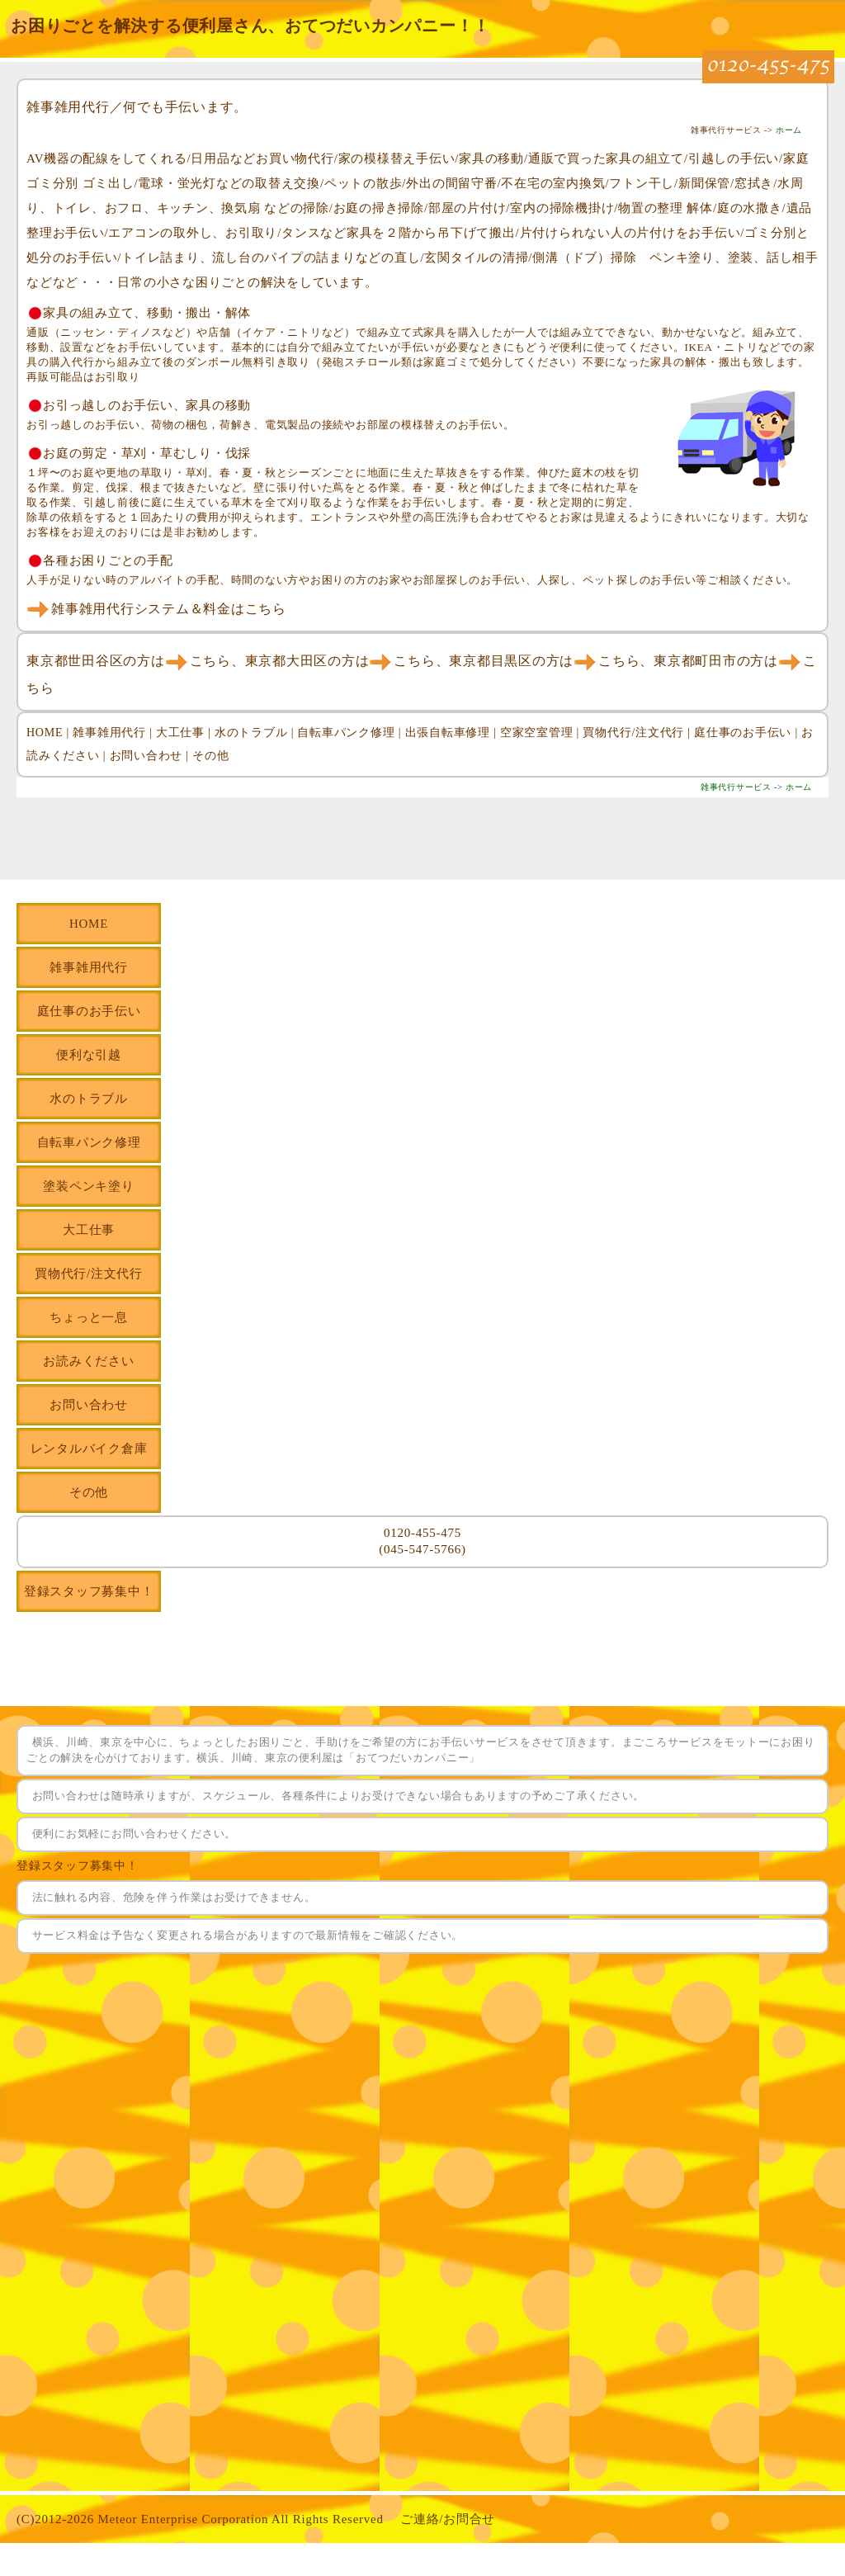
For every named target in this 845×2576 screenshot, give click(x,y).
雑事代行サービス (736, 787)
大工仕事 (180, 732)
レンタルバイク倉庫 (89, 1448)
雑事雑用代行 (109, 732)
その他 (210, 755)
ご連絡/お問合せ (447, 2519)
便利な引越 (88, 1054)
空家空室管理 (537, 732)
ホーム (789, 130)
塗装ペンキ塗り (88, 1186)
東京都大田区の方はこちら (340, 661)
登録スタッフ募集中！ (89, 1591)
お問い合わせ (146, 755)
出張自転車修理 (447, 732)
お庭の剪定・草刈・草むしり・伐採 (147, 453)
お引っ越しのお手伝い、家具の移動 (147, 405)
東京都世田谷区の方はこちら (128, 661)
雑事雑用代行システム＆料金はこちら (156, 609)
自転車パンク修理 (345, 732)
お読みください (88, 1361)
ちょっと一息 (89, 1317)
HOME (44, 732)
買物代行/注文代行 (633, 732)
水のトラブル (251, 732)
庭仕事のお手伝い (742, 732)
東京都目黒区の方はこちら (544, 661)
